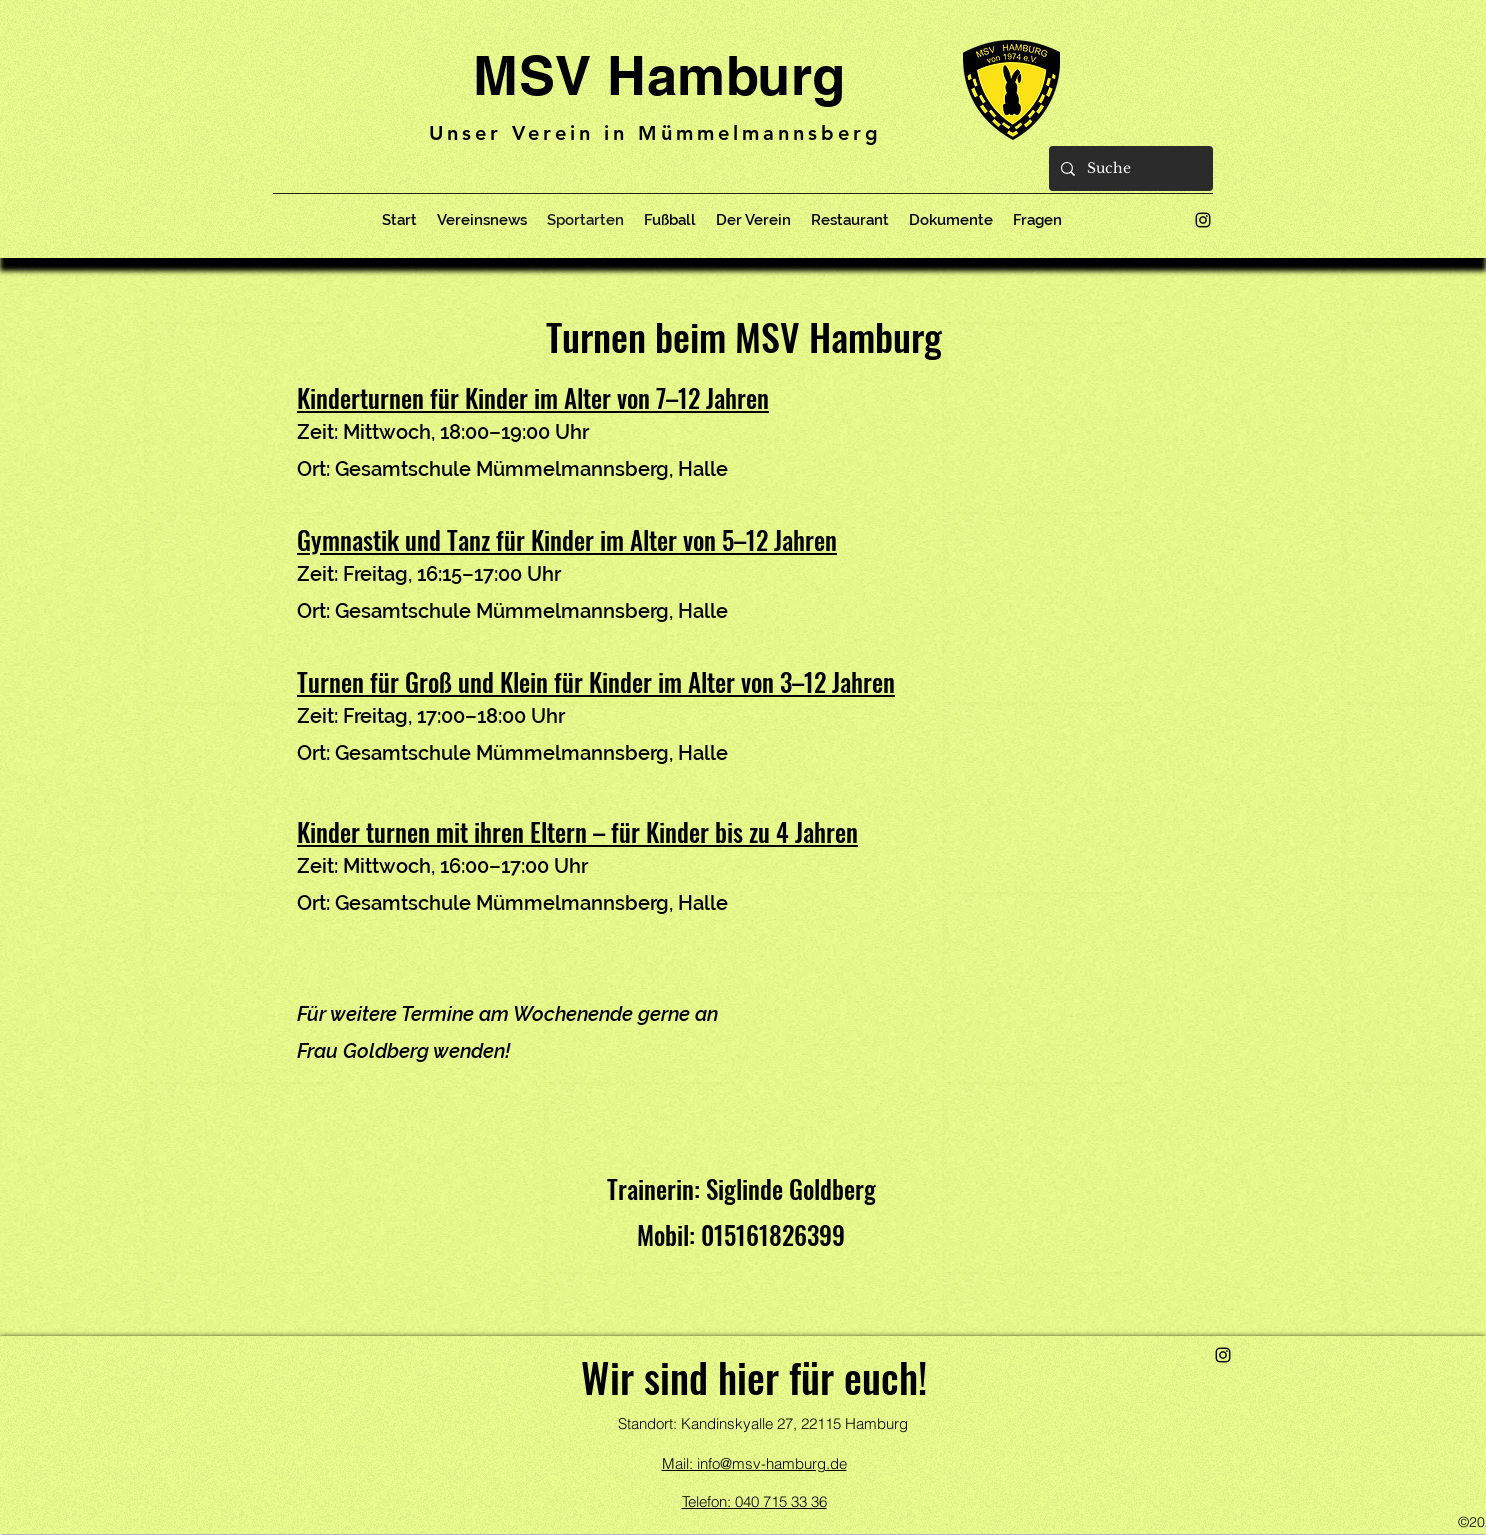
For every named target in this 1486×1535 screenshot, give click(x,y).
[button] (753, 220)
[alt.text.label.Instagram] (1203, 220)
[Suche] (1129, 168)
